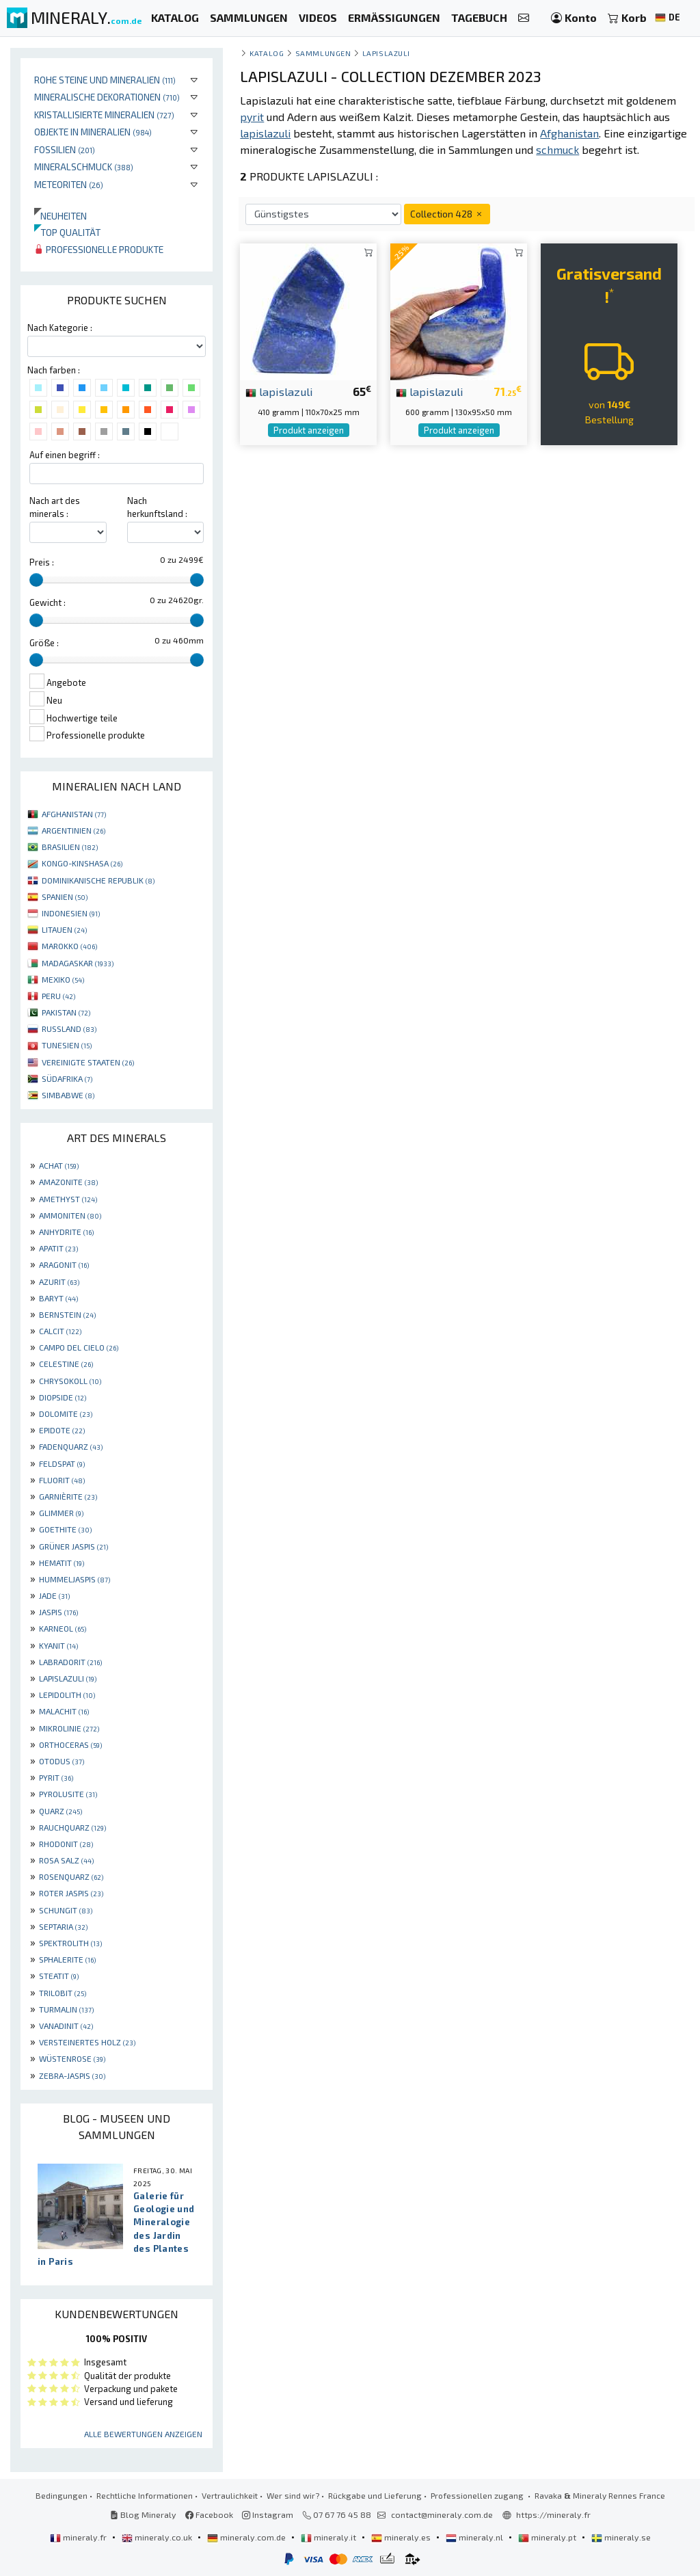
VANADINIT (66, 2025)
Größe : (44, 642)
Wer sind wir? (293, 2495)
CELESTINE (66, 1363)
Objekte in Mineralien (93, 131)
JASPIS (58, 1612)
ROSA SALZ (66, 1860)
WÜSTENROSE (72, 2058)
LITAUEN (64, 929)
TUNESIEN (67, 1045)
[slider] (36, 580)
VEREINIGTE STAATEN (88, 1062)
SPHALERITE (67, 1959)
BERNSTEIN (67, 1314)
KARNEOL (62, 1628)
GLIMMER (61, 1512)
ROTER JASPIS (71, 1893)
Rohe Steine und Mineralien (105, 79)
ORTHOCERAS (70, 1744)
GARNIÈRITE (68, 1496)
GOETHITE (65, 1529)
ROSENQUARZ (71, 1876)
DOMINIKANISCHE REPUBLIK (98, 880)
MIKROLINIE (69, 1728)
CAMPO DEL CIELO (78, 1347)
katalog (267, 53)
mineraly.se (621, 2537)
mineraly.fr (79, 2537)
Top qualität (67, 232)
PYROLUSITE (68, 1793)
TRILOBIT (62, 1992)
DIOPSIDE (62, 1397)
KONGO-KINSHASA (82, 863)
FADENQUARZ (71, 1446)
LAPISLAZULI (67, 1678)
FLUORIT (62, 1480)
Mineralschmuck (83, 166)
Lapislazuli (386, 53)
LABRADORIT (70, 1662)
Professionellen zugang (478, 2495)
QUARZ (60, 1811)
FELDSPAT (62, 1463)
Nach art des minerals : (54, 507)
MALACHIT (64, 1711)
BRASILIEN (70, 846)
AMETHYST (68, 1199)
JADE (54, 1595)
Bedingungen (62, 2495)
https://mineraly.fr (553, 2514)
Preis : (41, 562)
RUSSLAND (69, 1028)
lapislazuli (279, 391)
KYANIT (58, 1645)
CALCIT (60, 1331)
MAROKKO (69, 946)
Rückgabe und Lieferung (375, 2495)
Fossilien (64, 149)
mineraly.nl (475, 2537)
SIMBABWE (68, 1095)
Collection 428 (447, 214)
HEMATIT (61, 1562)
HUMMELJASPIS (74, 1579)
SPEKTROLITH (70, 1943)
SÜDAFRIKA (67, 1078)
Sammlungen (323, 53)
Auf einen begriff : (64, 454)
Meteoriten (68, 184)
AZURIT (59, 1281)
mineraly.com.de (247, 2537)
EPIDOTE (62, 1430)
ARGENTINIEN (73, 830)
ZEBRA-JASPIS (72, 2075)
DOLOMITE (65, 1413)
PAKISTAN (66, 1012)
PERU (58, 995)
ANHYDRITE (66, 1231)
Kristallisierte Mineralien (104, 114)
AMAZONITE (68, 1181)
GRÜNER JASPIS (73, 1546)
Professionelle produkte (98, 249)
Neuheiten (60, 216)
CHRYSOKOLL (70, 1380)
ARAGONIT (64, 1264)
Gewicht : (47, 602)
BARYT (58, 1298)
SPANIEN (65, 896)
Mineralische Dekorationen (107, 97)
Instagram (267, 2514)
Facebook (209, 2514)
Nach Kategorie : (59, 327)
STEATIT (59, 1975)
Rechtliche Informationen (144, 2495)
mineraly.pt (548, 2537)
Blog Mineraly (143, 2514)
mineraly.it (329, 2537)
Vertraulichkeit (230, 2495)
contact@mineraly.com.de (442, 2514)
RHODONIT (66, 1843)
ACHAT (59, 1165)
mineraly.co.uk (158, 2537)
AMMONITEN (70, 1215)
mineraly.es (402, 2537)
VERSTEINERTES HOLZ (87, 2042)
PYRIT (56, 1777)
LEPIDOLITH (67, 1694)
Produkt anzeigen (308, 430)
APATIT (58, 1248)
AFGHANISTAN (74, 814)
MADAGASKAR (77, 963)
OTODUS (61, 1761)
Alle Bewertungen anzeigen (143, 2434)
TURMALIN (66, 2009)
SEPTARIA (63, 1926)
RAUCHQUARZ (72, 1827)
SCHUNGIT (65, 1910)
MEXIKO (63, 979)
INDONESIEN (71, 913)
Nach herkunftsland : (157, 507)
